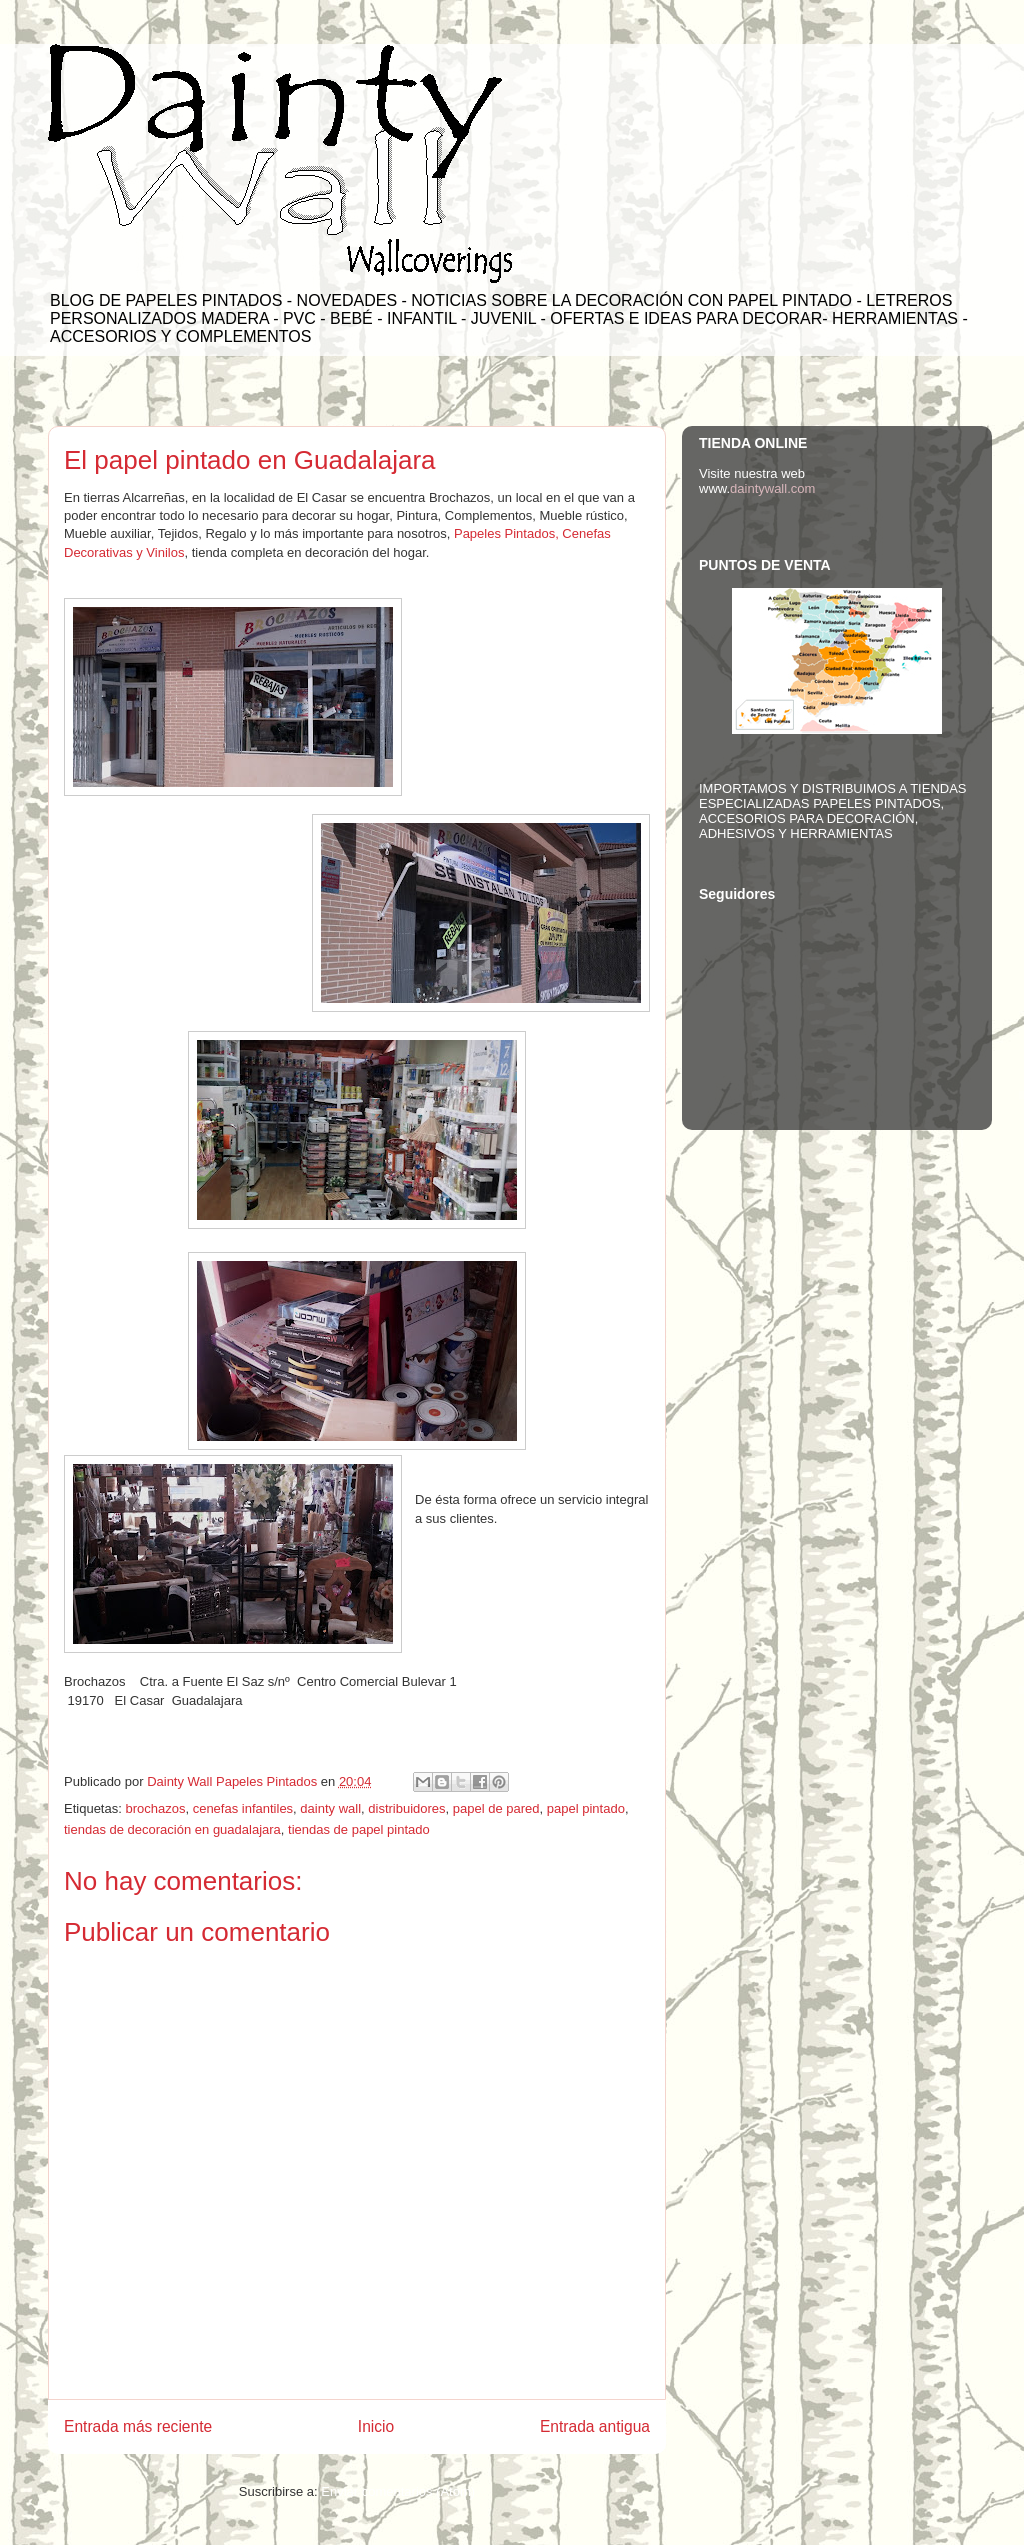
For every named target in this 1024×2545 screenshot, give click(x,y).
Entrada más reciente (138, 2426)
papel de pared (496, 1808)
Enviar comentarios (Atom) (398, 2491)
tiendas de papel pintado (359, 1829)
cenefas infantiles (243, 1808)
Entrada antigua (595, 2426)
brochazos (155, 1808)
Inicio (376, 2426)
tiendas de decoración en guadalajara (172, 1829)
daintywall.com (772, 488)
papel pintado (586, 1808)
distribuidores (406, 1808)
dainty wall (330, 1808)
